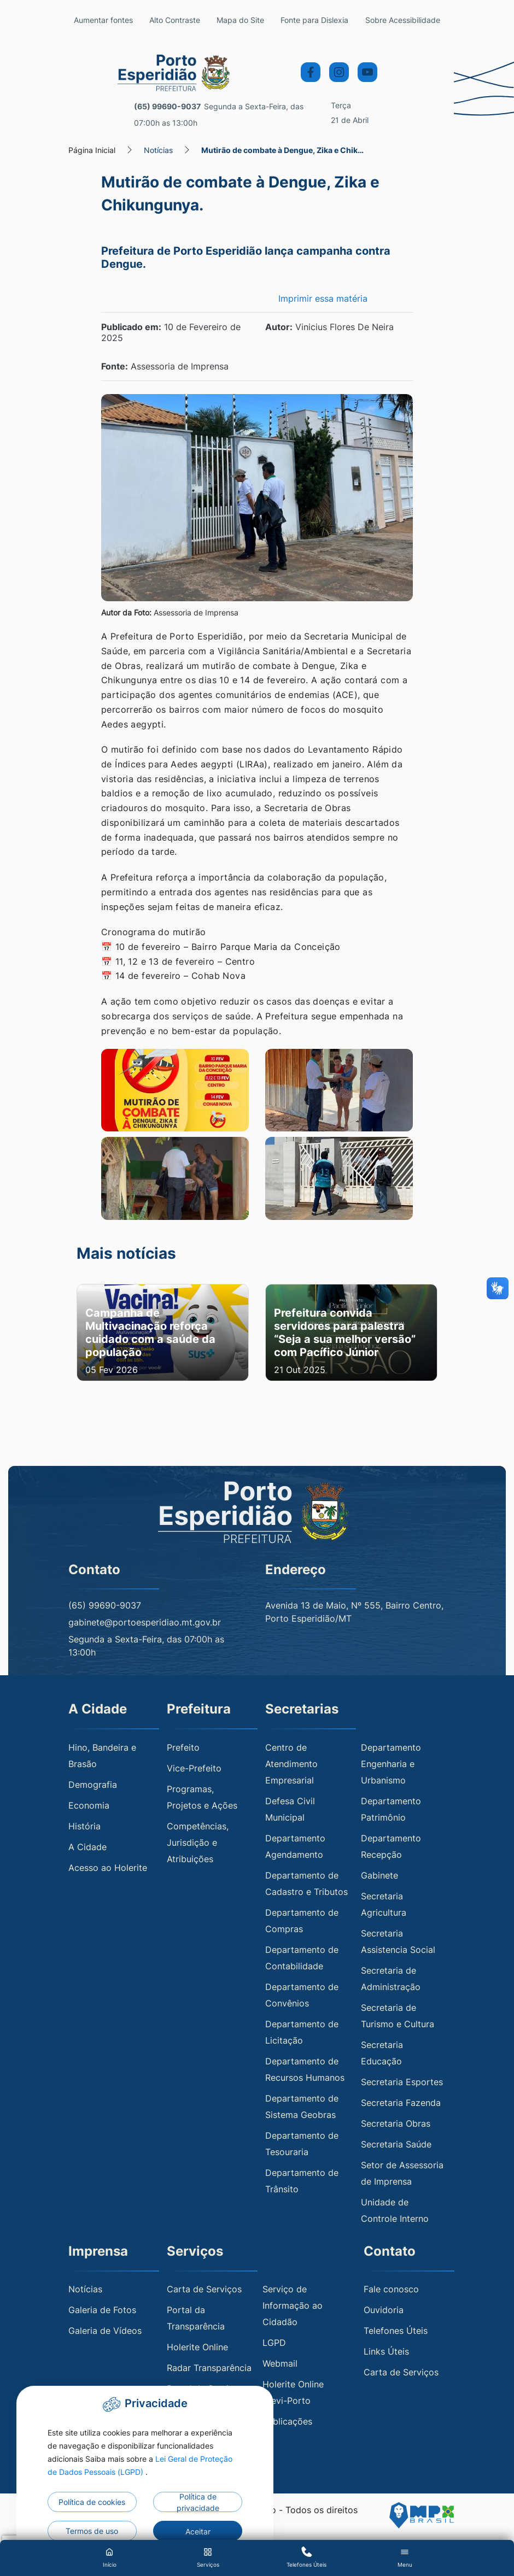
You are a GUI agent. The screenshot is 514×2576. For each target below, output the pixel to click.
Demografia (92, 1784)
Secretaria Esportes (402, 2081)
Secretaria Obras (395, 2123)
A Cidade (87, 1846)
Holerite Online (197, 2347)
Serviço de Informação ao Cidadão (292, 2306)
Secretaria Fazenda (401, 2102)
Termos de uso (92, 2531)
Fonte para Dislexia (315, 20)
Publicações (287, 2421)
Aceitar (198, 2531)
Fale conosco (391, 2289)
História (84, 1826)
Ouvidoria (384, 2310)
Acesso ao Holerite (107, 1867)
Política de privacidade (198, 2502)
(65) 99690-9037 (167, 106)
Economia (88, 1805)
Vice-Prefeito (194, 1768)
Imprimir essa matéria (322, 298)
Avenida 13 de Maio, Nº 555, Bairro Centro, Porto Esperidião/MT (354, 1612)
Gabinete (379, 1875)
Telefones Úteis (396, 2331)
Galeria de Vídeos (105, 2331)
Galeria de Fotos (102, 2310)
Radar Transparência (209, 2368)
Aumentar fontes (103, 20)
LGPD (274, 2343)
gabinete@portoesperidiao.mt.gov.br (144, 1622)
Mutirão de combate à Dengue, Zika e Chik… (282, 150)
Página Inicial (91, 150)
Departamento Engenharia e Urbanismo (391, 1764)
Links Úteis (386, 2351)
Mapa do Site (241, 20)
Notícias (158, 150)
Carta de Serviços (204, 2289)
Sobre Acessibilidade (402, 20)
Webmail (279, 2363)
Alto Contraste (174, 20)
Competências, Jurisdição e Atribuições (198, 1842)
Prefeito (183, 1747)
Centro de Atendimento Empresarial (291, 1764)
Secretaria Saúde (396, 2144)
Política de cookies (92, 2502)
